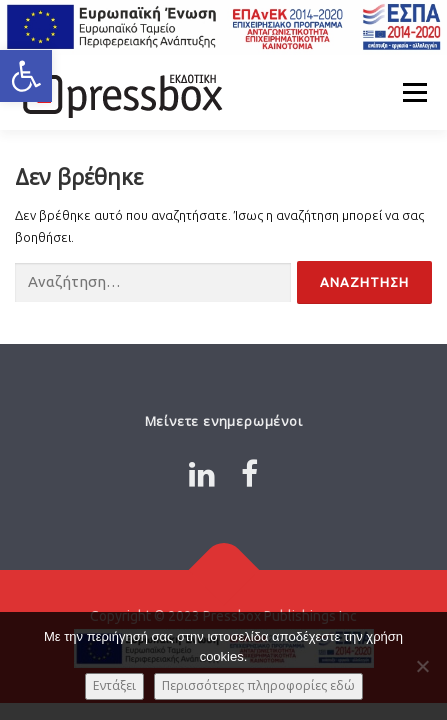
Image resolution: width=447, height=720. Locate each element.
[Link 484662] (202, 474)
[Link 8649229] (249, 474)
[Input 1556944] (153, 283)
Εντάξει (114, 685)
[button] (26, 76)
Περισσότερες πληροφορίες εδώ (258, 685)
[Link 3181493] (120, 92)
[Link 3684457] (223, 569)
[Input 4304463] (364, 282)
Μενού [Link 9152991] (414, 92)
